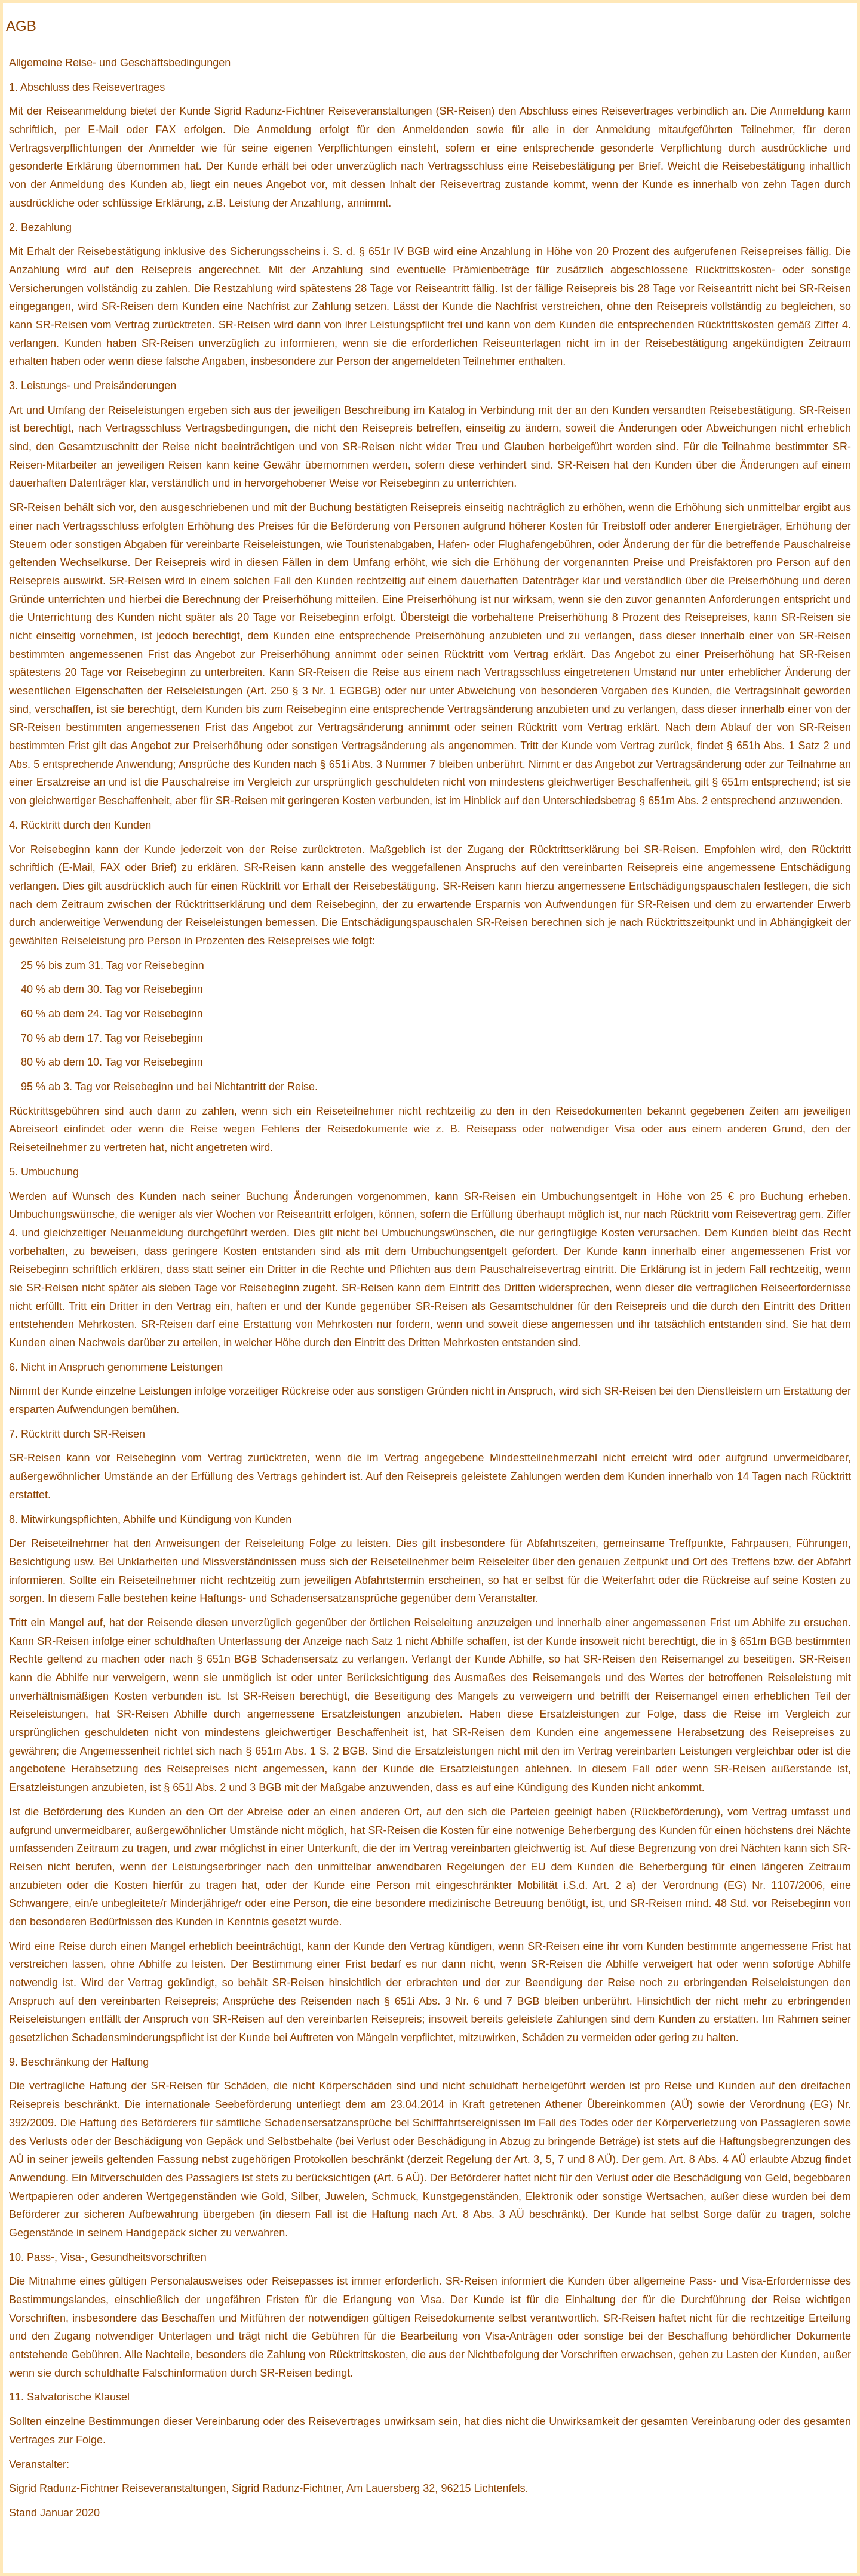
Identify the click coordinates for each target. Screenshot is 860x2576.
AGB (21, 26)
